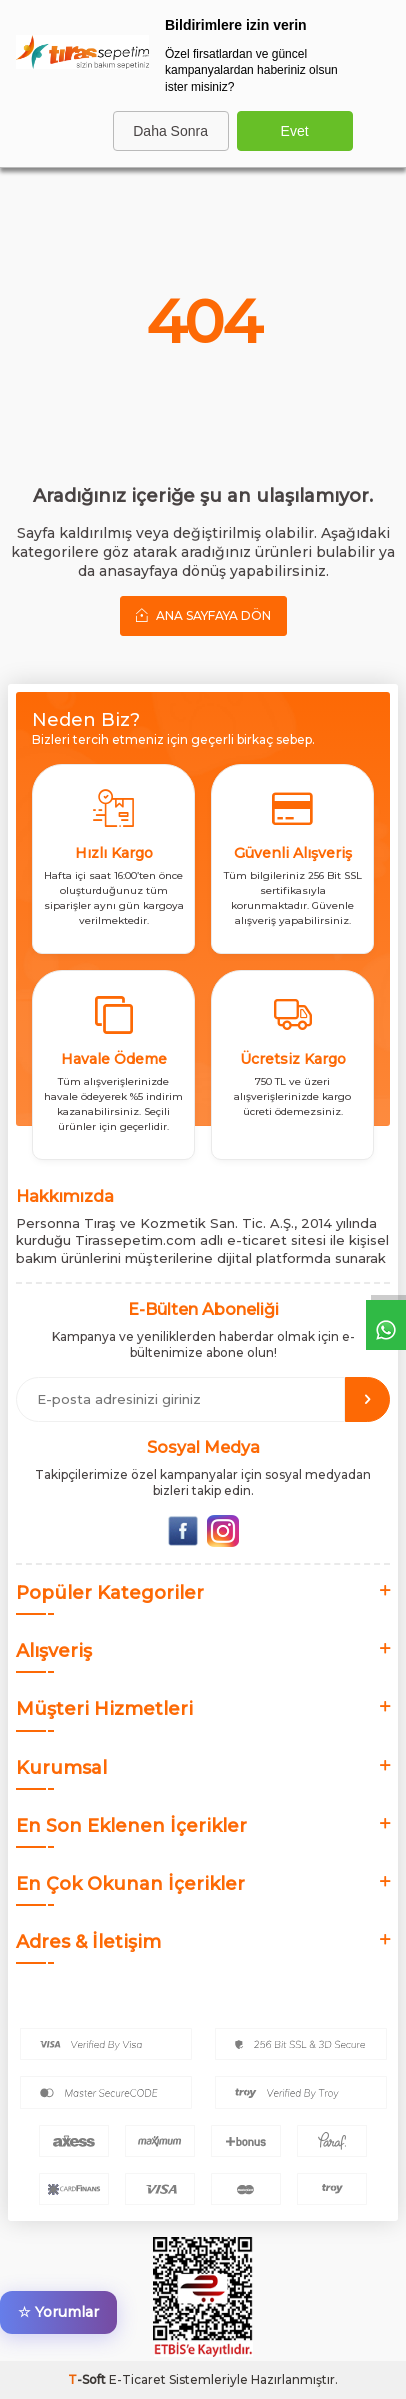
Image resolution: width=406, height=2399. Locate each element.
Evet (295, 131)
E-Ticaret (137, 2379)
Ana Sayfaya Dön (203, 615)
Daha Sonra (170, 131)
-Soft (88, 2379)
